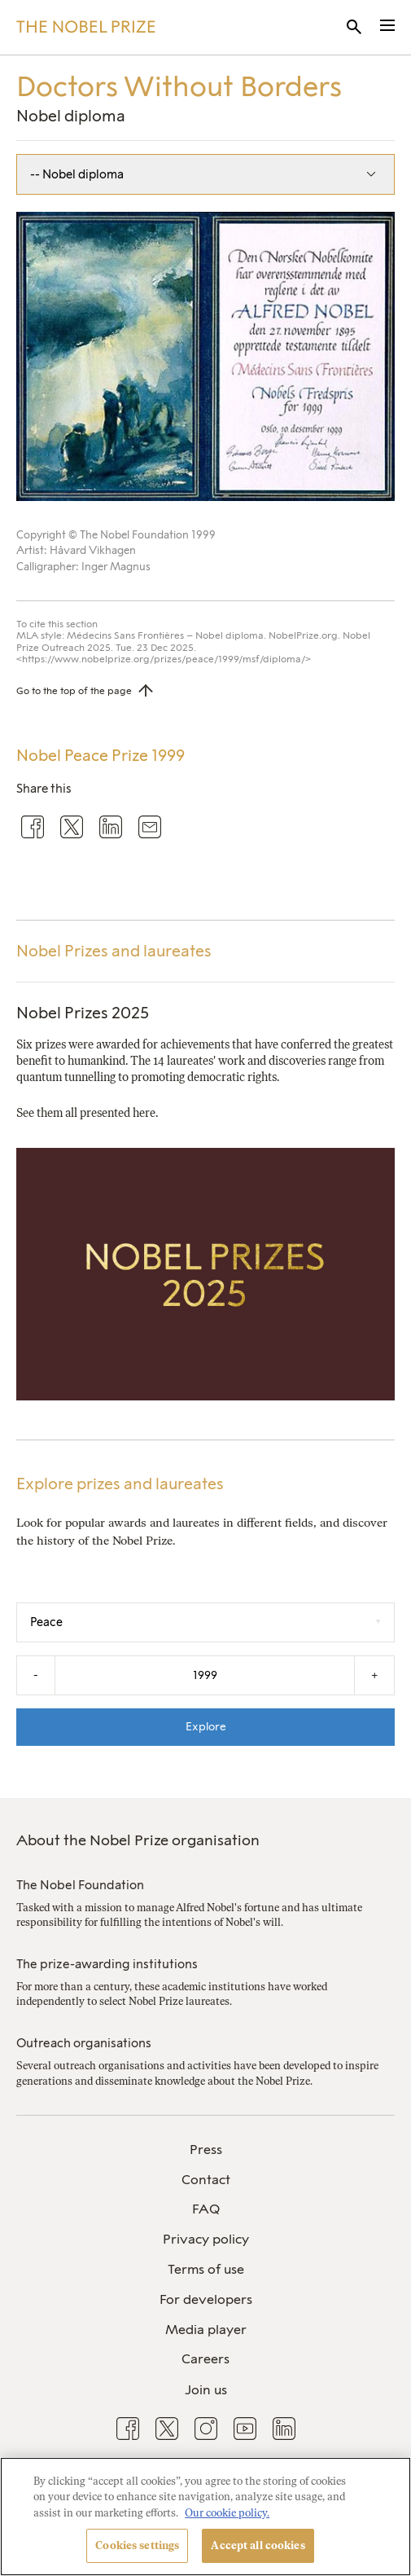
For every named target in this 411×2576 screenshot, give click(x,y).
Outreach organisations (83, 2043)
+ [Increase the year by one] (374, 1675)
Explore (206, 1726)
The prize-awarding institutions (107, 1964)
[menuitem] (205, 2150)
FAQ (206, 2209)
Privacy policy (206, 2239)
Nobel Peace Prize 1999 (100, 755)
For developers (206, 2299)
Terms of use (206, 2269)
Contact (205, 2179)
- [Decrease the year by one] (35, 1675)
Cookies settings (137, 2545)
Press (206, 2149)
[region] (205, 2516)
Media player (206, 2329)
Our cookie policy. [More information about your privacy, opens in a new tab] (227, 2513)
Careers (205, 2359)
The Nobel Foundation (80, 1885)
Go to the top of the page (74, 691)
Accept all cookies (257, 2545)
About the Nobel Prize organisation (138, 1840)
